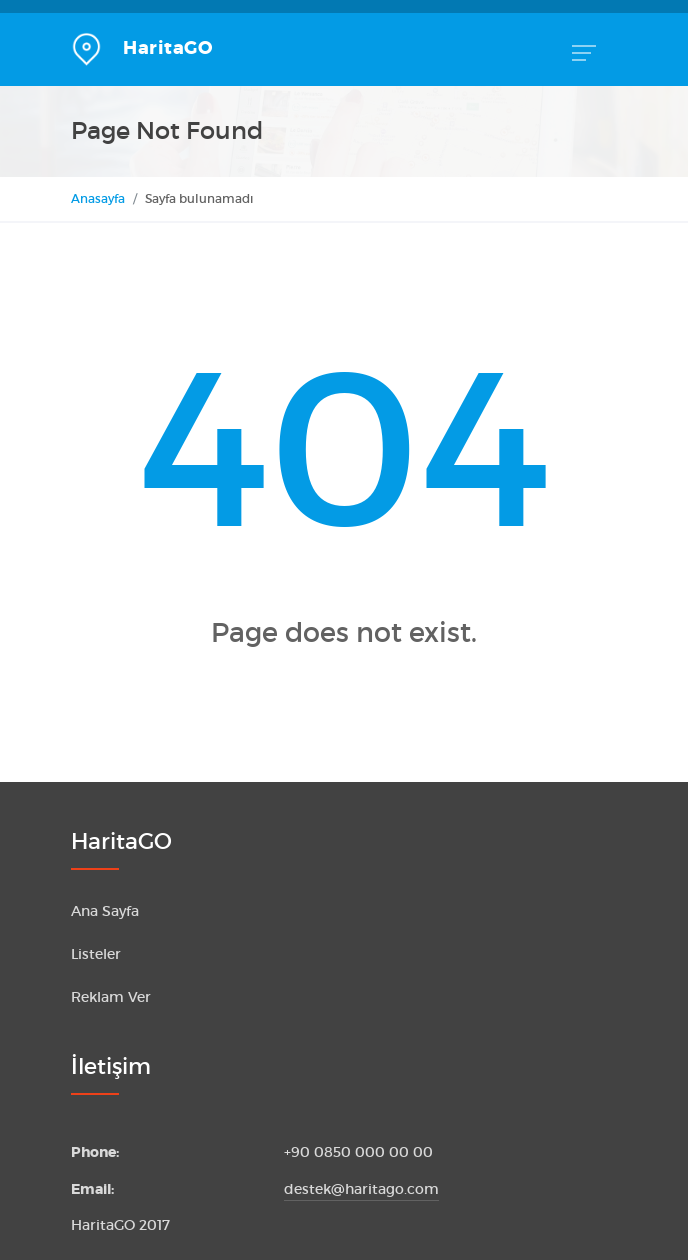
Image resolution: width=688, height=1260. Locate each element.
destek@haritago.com (361, 1189)
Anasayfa (98, 198)
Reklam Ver (111, 997)
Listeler (96, 954)
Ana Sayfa (105, 911)
